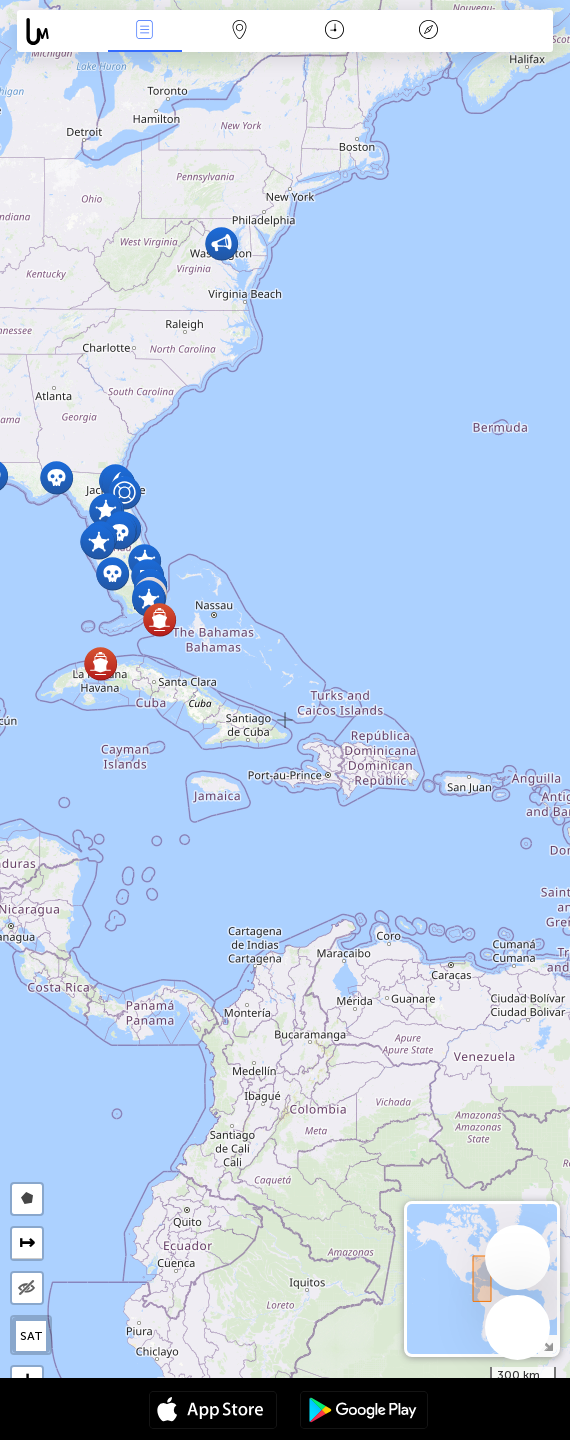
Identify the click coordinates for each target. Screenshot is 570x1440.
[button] (221, 243)
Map (239, 31)
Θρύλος (429, 31)
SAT (31, 1336)
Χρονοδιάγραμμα (334, 31)
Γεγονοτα (145, 31)
